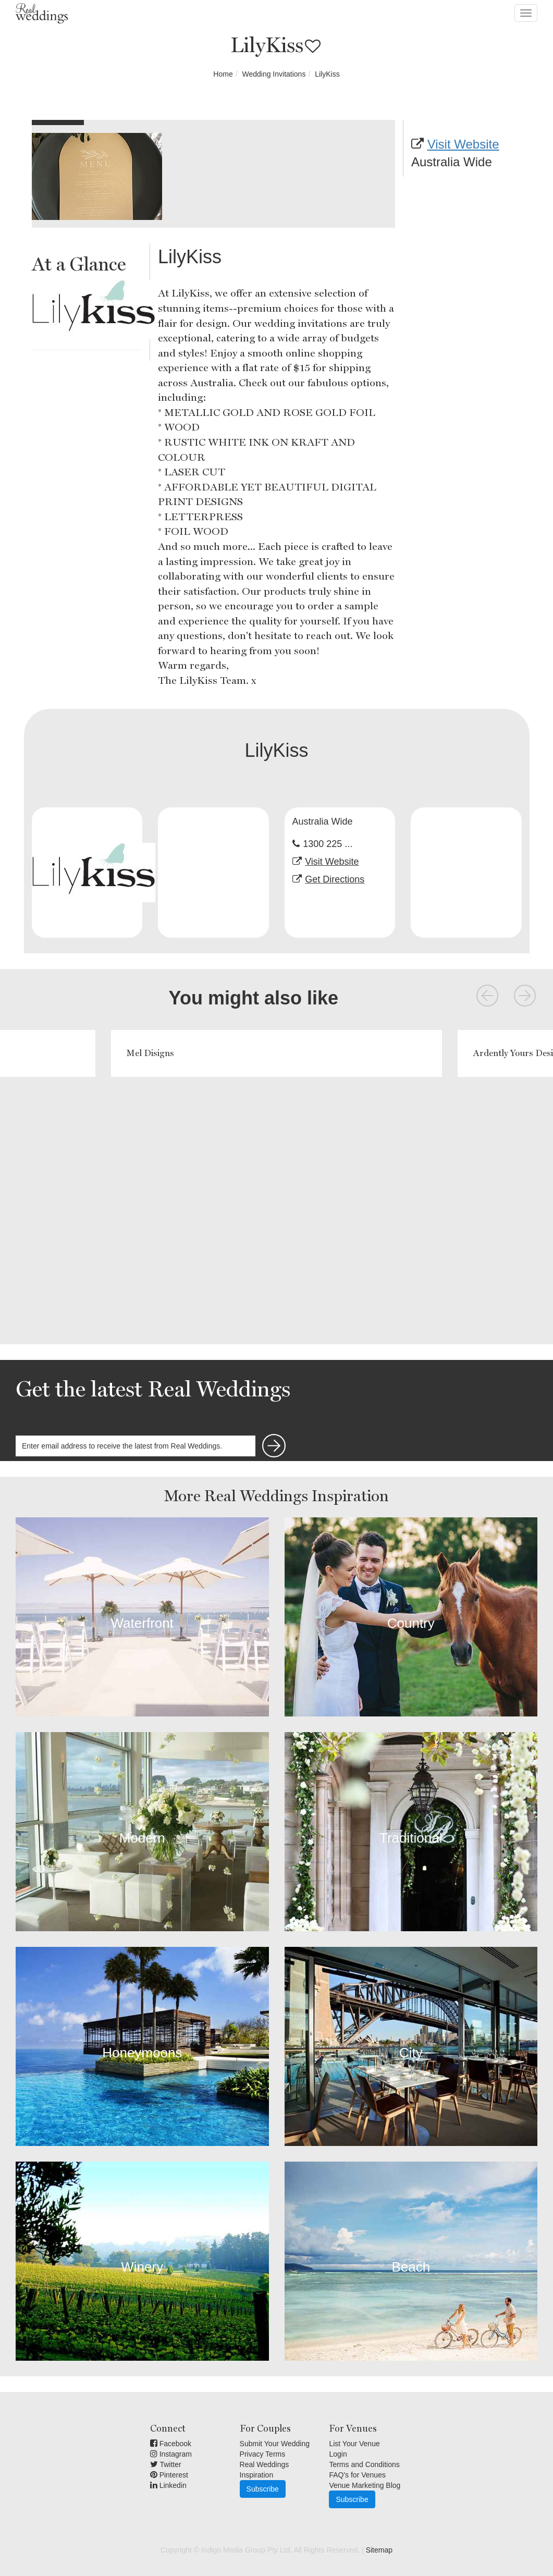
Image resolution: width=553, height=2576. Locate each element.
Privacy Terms (263, 2454)
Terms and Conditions (364, 2464)
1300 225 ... (327, 844)
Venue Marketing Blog (364, 2485)
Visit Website (463, 144)
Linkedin (168, 2485)
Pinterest (169, 2475)
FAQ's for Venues (357, 2475)
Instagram (171, 2454)
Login (338, 2454)
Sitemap (379, 2550)
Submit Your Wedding (275, 2443)
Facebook (170, 2443)
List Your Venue (354, 2443)
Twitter (165, 2464)
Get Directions (334, 879)
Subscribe (263, 2489)
